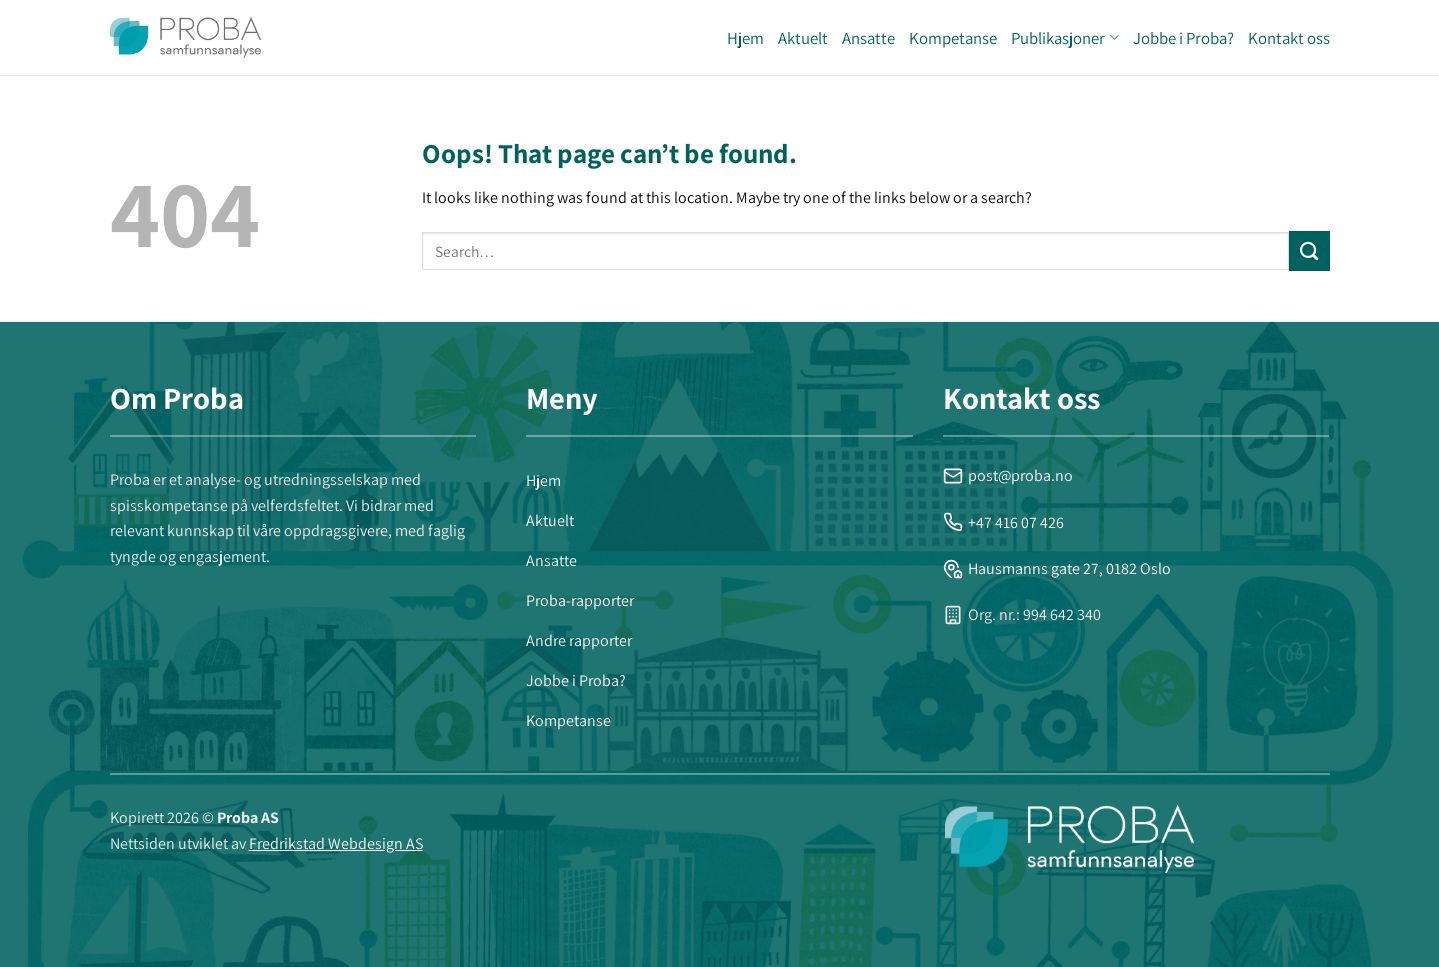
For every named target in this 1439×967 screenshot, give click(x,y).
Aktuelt (803, 38)
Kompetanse (953, 38)
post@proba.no (1008, 475)
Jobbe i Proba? (1183, 38)
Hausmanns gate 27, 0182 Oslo (1057, 568)
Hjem (745, 38)
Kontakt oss (1289, 38)
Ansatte (868, 38)
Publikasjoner (1064, 38)
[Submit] (1309, 250)
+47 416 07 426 (1003, 522)
